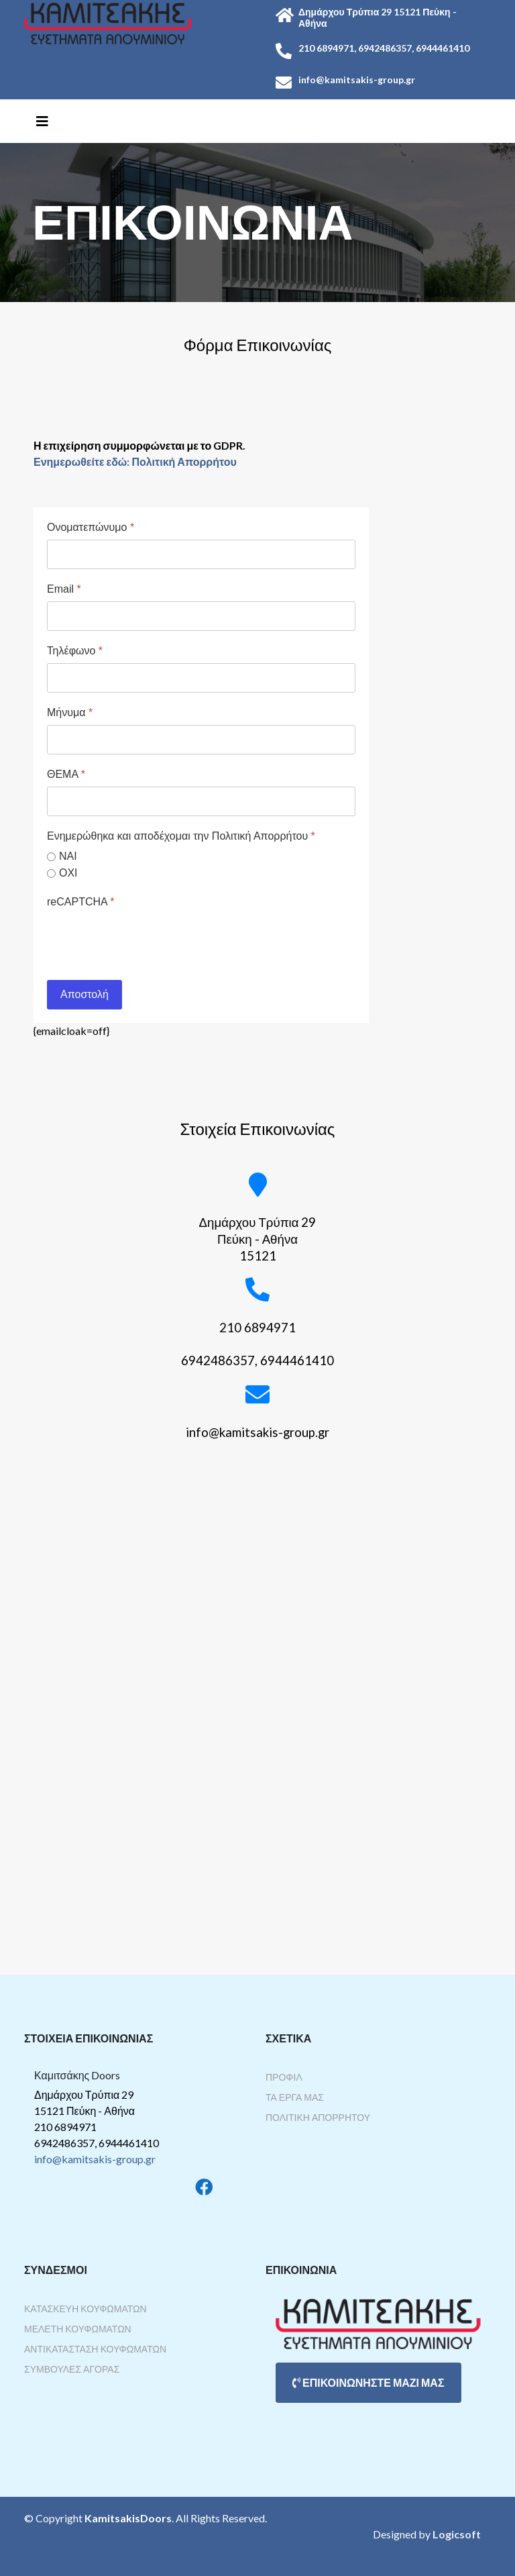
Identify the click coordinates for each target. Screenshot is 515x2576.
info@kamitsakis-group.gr (95, 2158)
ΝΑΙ (68, 856)
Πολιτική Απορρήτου (318, 2117)
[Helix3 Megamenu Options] (42, 120)
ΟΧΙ (68, 873)
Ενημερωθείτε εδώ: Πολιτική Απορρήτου (135, 461)
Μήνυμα (70, 712)
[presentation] (149, 940)
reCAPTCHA (80, 901)
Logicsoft (457, 2534)
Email (64, 589)
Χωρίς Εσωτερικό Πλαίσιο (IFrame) (257, 1723)
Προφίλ (284, 2077)
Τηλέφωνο (75, 650)
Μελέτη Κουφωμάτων (77, 2328)
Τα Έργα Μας (295, 2097)
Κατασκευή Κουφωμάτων (85, 2308)
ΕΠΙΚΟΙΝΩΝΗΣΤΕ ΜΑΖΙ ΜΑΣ (368, 2382)
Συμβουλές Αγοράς (71, 2369)
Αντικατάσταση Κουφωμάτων (95, 2349)
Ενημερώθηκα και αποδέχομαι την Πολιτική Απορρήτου (181, 836)
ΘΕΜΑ (66, 774)
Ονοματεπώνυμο (90, 527)
